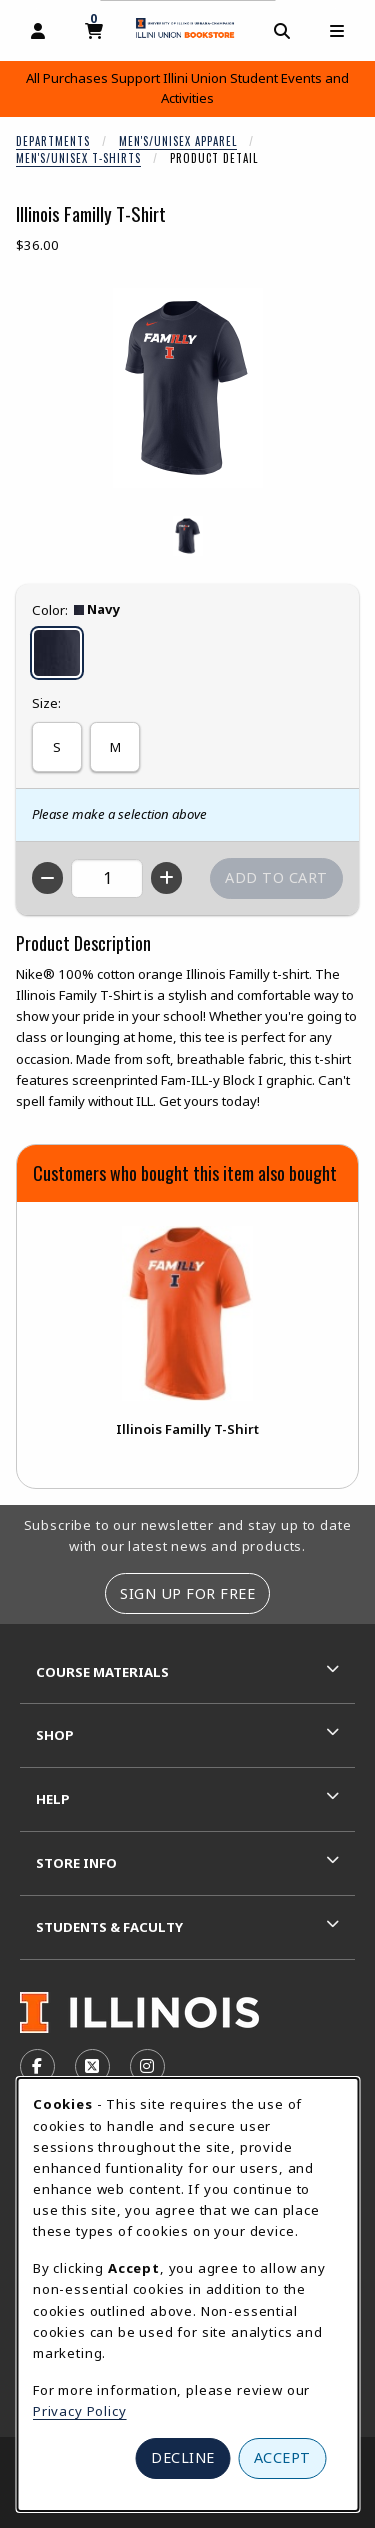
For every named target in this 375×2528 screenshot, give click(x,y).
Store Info (76, 1863)
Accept (282, 2457)
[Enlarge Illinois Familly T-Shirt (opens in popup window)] (188, 388)
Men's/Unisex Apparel (178, 141)
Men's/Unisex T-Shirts (78, 158)
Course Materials (102, 1672)
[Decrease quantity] (47, 878)
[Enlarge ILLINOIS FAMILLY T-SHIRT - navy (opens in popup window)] (188, 536)
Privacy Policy (80, 2411)
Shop (55, 1735)
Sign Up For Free (187, 1593)
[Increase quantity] (166, 878)
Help (53, 1799)
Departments (53, 141)
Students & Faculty (109, 1927)
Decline (183, 2457)
